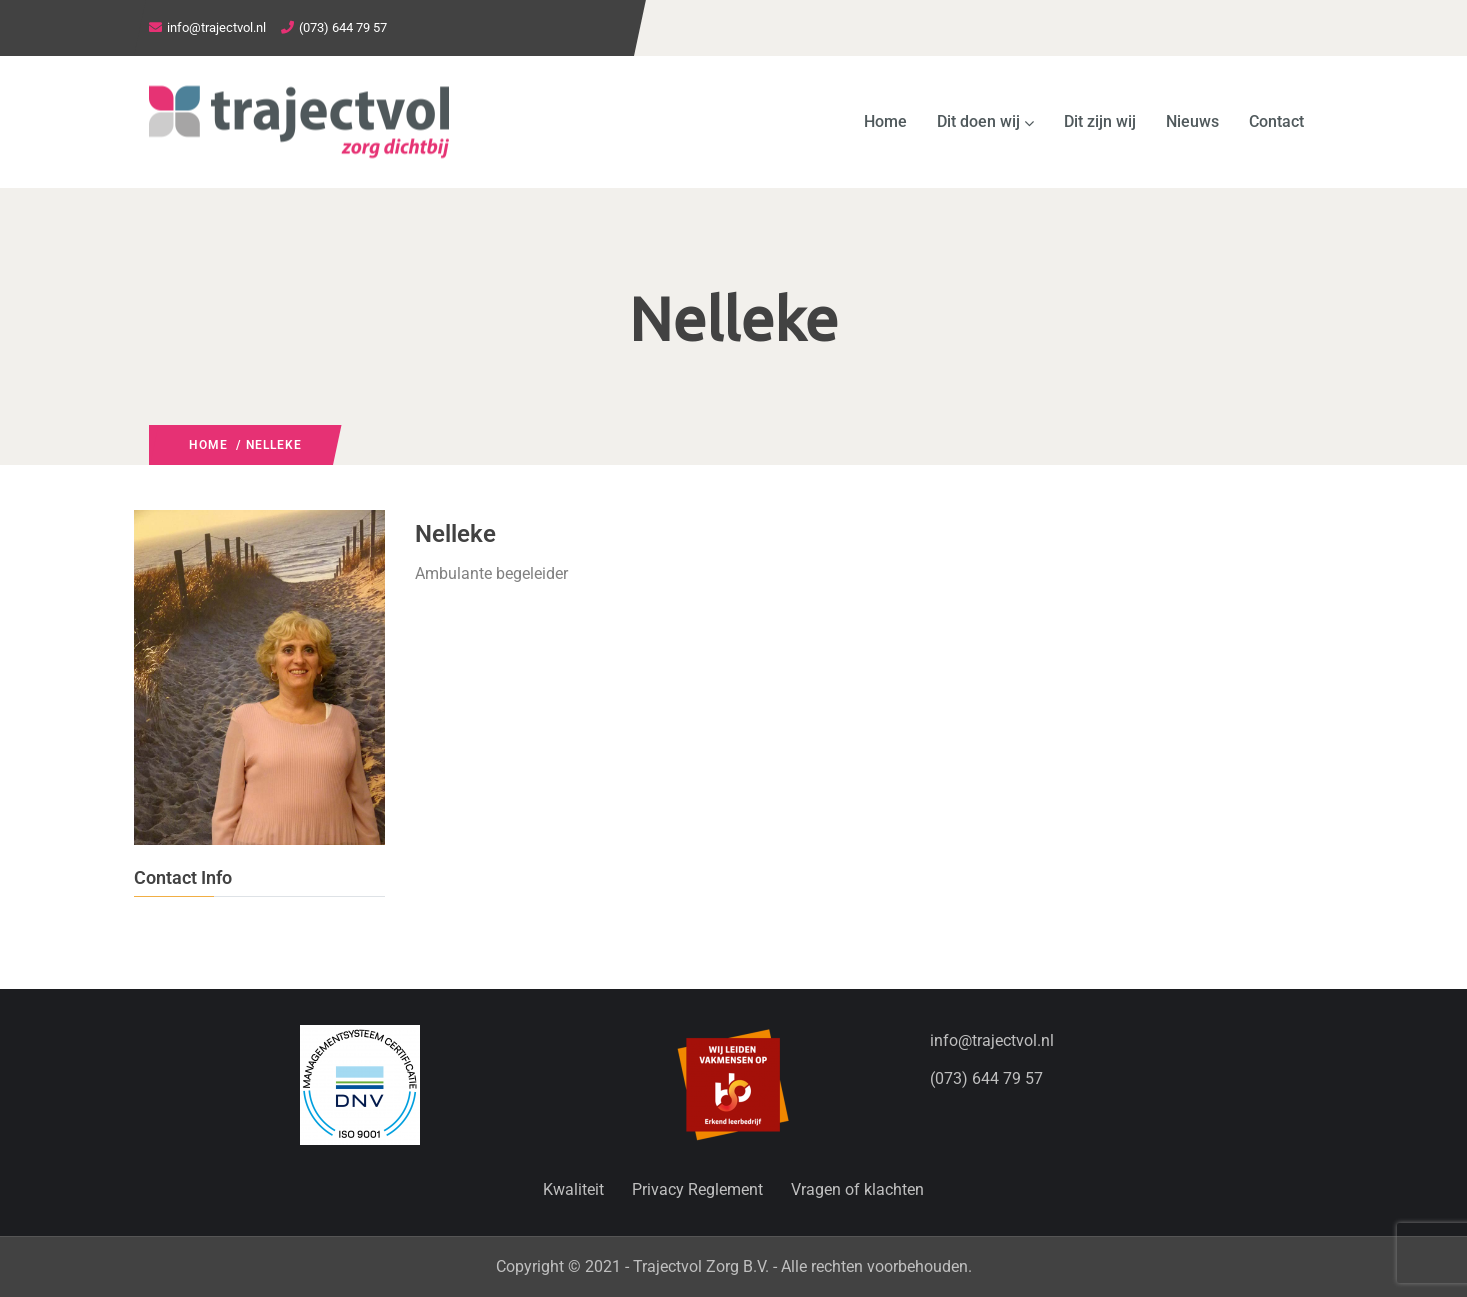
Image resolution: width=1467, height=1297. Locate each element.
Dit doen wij (985, 121)
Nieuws (1192, 121)
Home (885, 121)
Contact (1276, 121)
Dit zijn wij (1100, 121)
